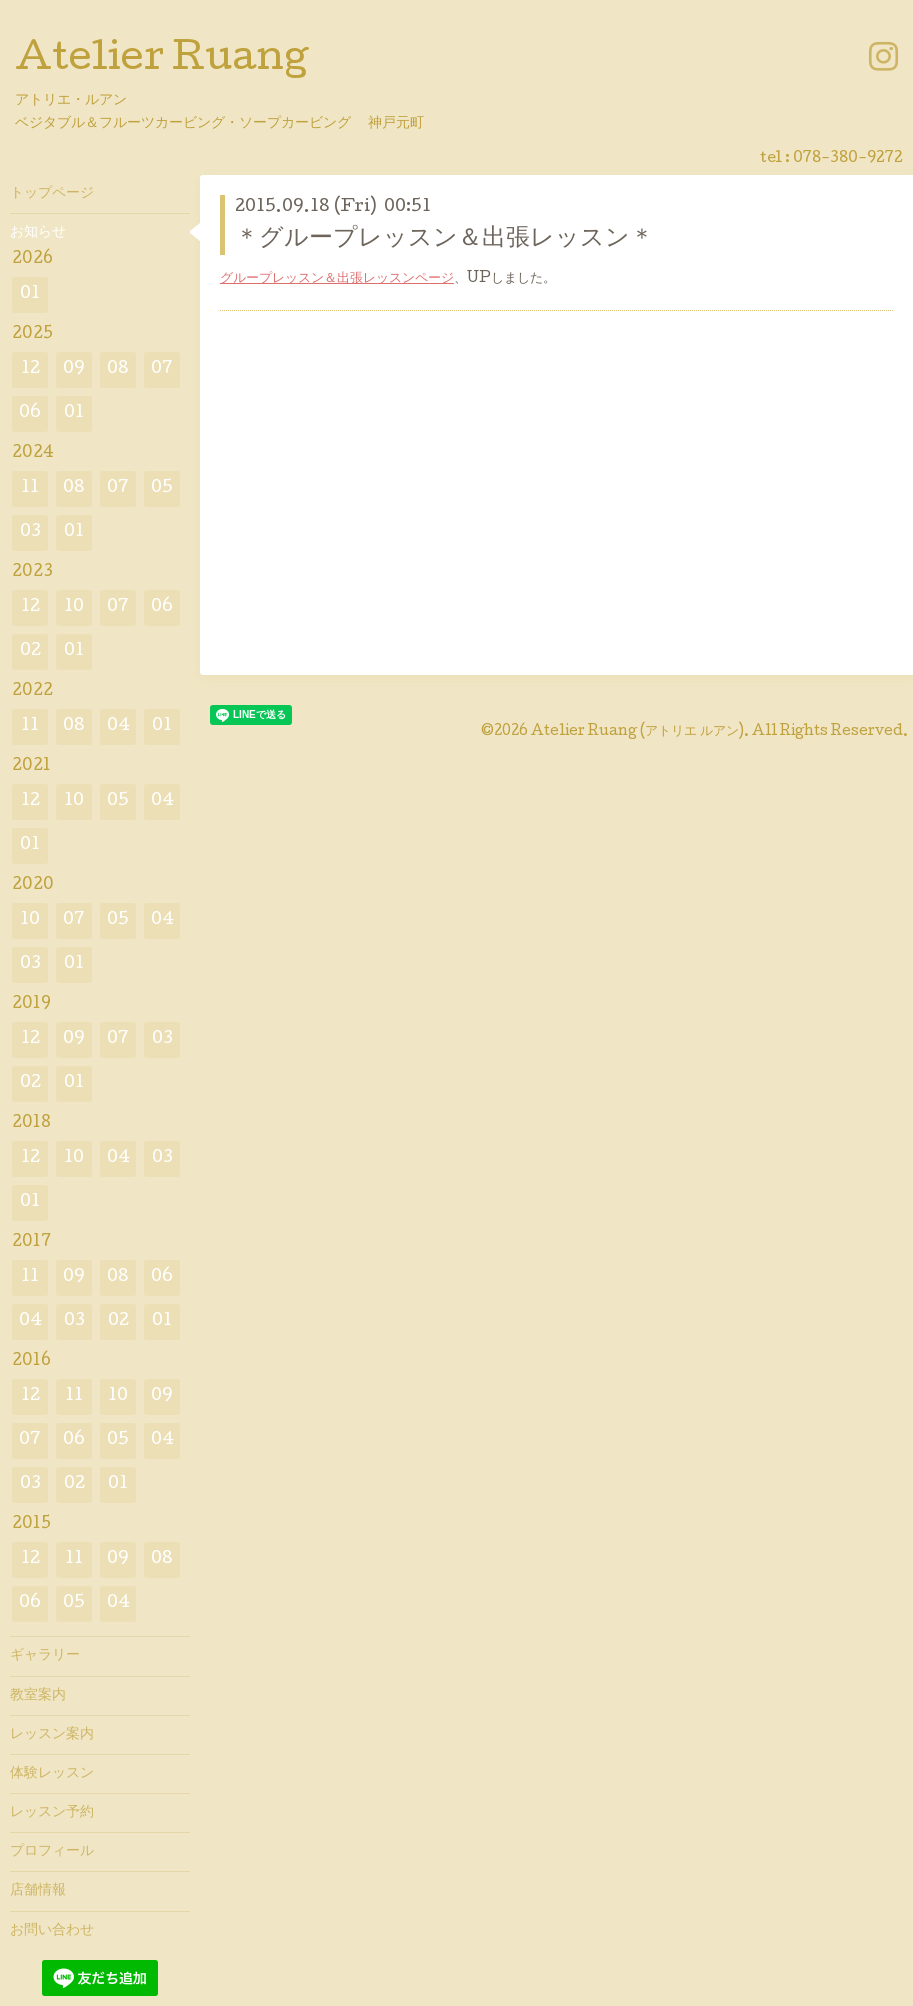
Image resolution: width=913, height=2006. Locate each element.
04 (118, 726)
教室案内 (38, 1696)
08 (118, 369)
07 (162, 369)
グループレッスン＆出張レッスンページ (337, 279)
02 (30, 651)
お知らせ (38, 233)
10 (74, 607)
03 (30, 532)
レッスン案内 (52, 1735)
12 (30, 369)
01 (30, 294)
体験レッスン (52, 1774)
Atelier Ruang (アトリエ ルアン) (637, 732)
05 (162, 488)
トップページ (52, 194)
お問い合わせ (52, 1931)
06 (30, 413)
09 (74, 369)
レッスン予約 (52, 1813)
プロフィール (52, 1852)
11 (30, 488)
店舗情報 (38, 1891)
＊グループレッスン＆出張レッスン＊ (444, 239)
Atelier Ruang (161, 61)
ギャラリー (45, 1656)
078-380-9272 (848, 159)
